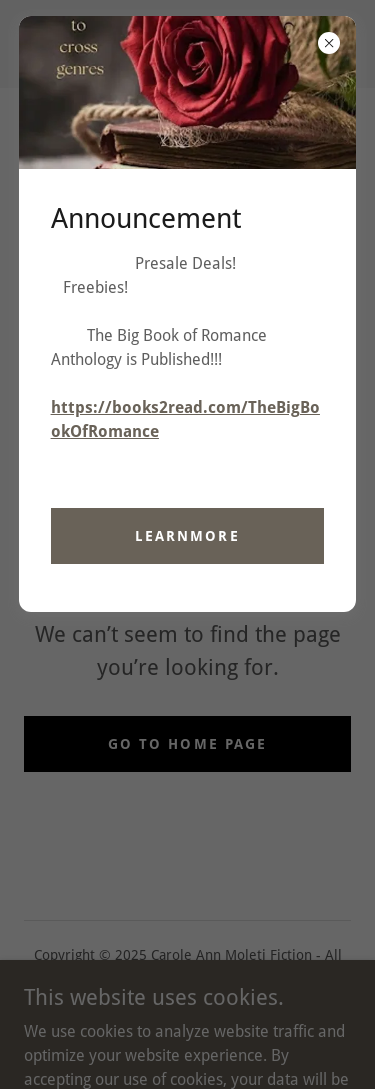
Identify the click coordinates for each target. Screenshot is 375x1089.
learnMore (187, 536)
